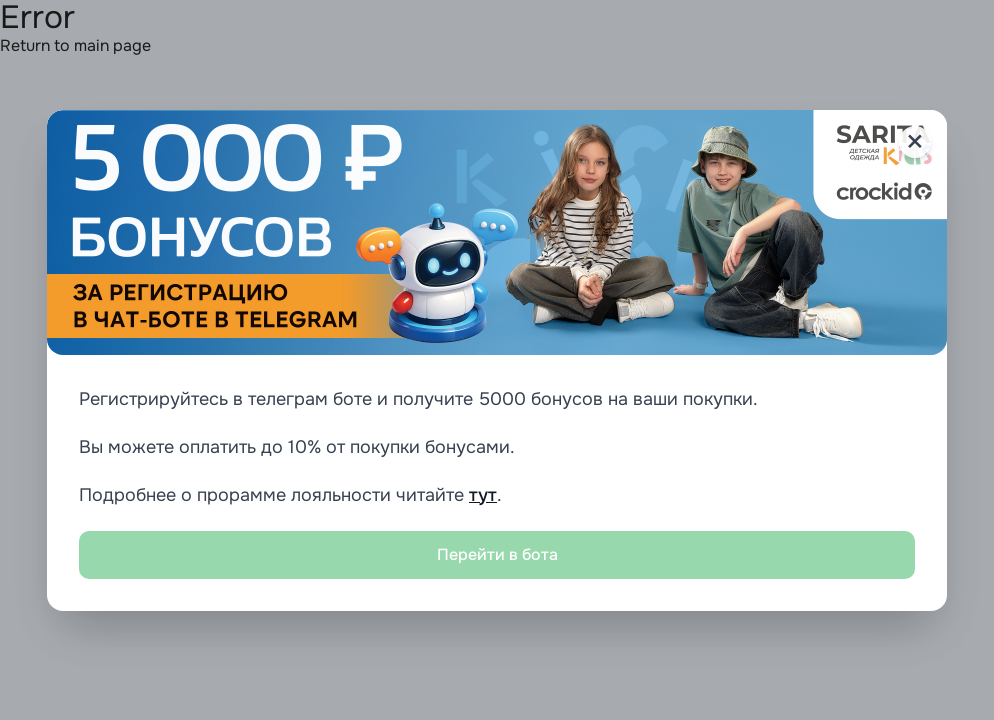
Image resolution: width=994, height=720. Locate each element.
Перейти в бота (497, 554)
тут (483, 495)
